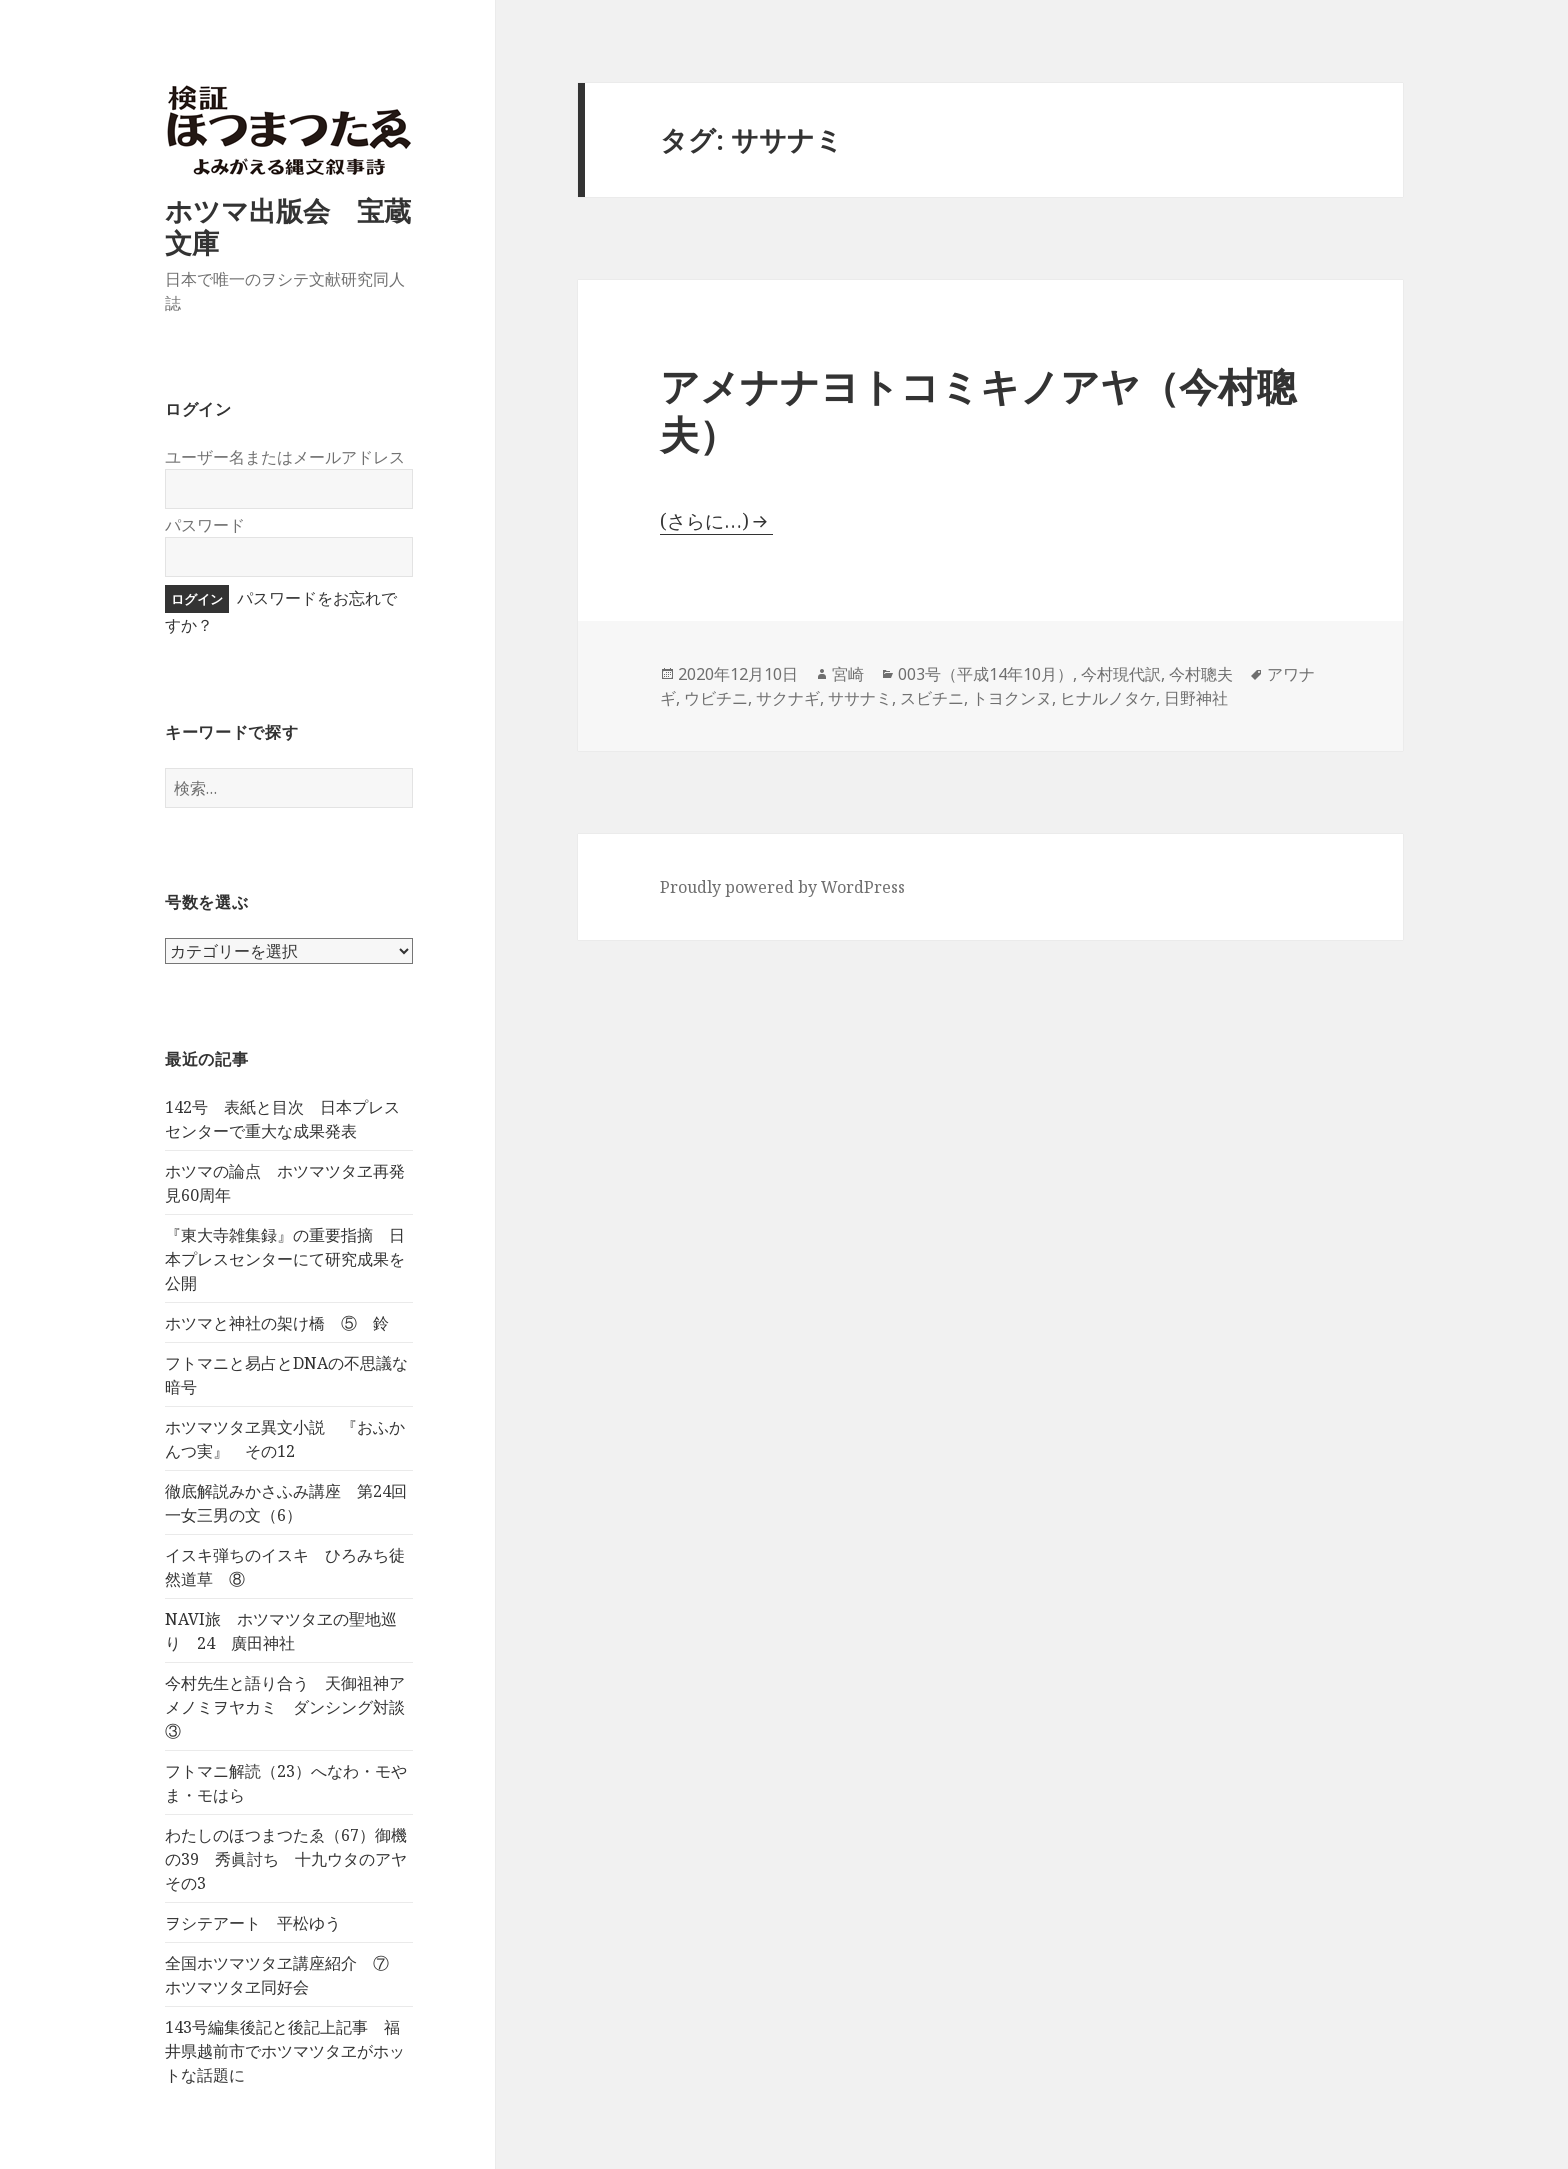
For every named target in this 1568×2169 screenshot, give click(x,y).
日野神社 (1196, 698)
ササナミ (860, 698)
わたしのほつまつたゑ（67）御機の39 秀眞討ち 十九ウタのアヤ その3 (294, 1859)
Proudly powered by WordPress (782, 887)
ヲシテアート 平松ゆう (253, 1923)
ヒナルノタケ (1108, 698)
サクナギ (788, 698)
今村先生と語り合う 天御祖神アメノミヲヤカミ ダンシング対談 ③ (293, 1707)
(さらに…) (704, 521)
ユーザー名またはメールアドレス (285, 457)
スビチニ (932, 698)
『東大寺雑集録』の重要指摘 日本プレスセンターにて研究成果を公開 (285, 1259)
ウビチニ (716, 698)
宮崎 (848, 674)
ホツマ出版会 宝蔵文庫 (288, 226)
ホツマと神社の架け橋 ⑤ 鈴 (277, 1323)
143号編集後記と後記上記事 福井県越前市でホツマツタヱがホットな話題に (285, 2051)
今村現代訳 (1121, 674)
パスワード (205, 525)
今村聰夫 (1201, 674)
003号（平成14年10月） (985, 674)
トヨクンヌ (1012, 698)
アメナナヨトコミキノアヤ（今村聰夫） (978, 409)
